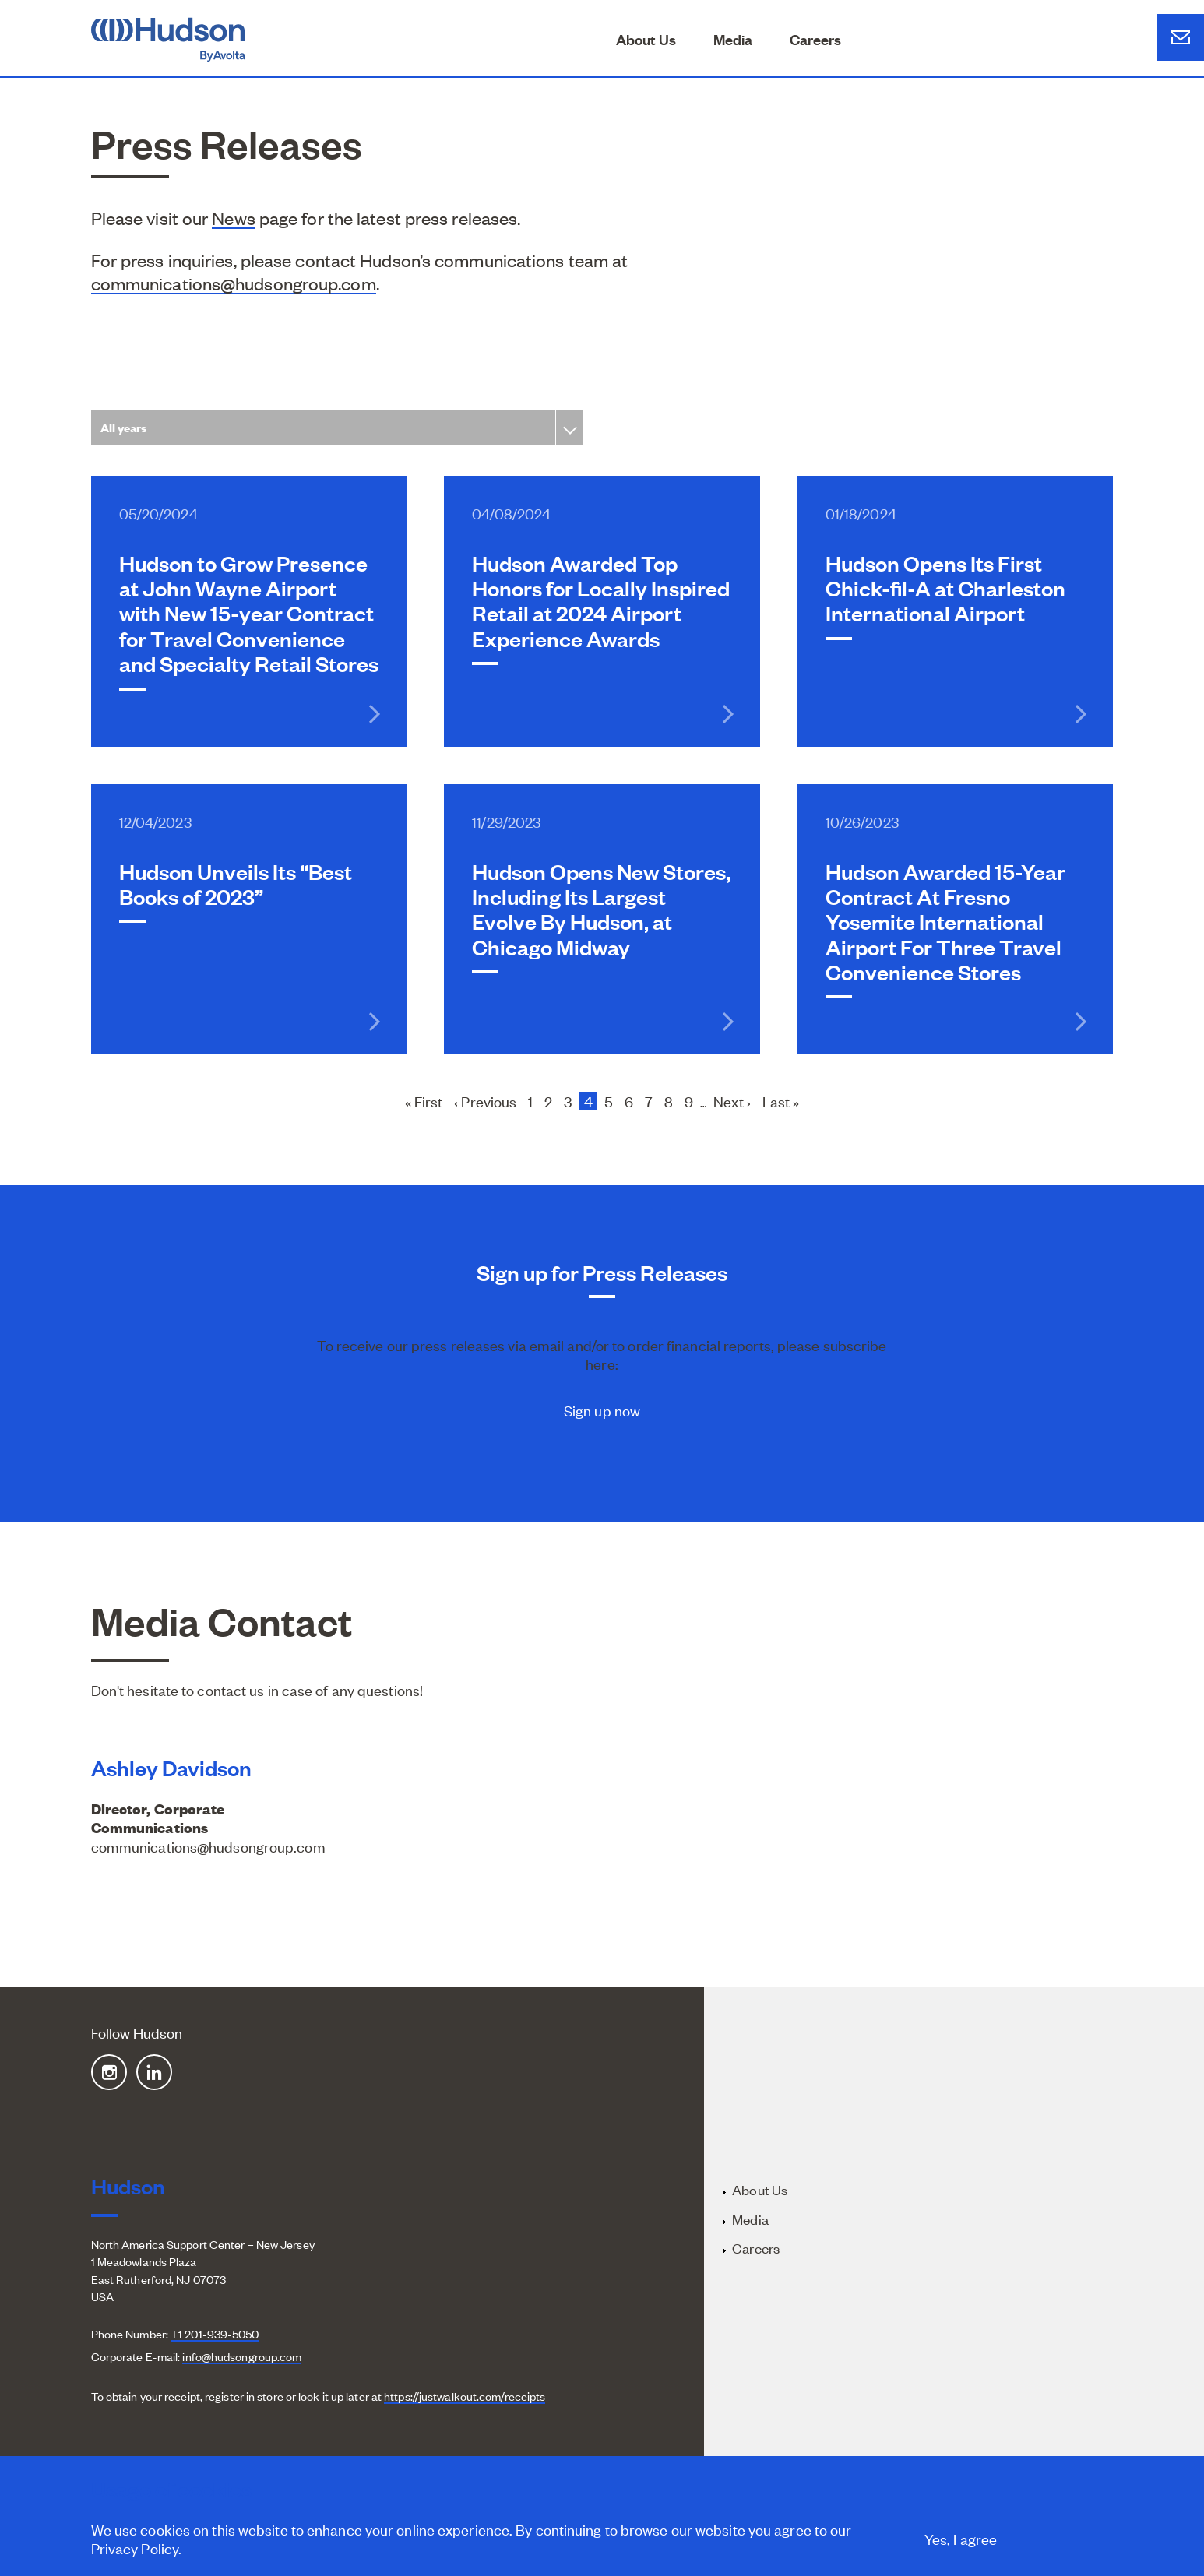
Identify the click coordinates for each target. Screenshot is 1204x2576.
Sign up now (602, 1410)
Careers (815, 39)
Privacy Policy (134, 2551)
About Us (646, 39)
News (233, 217)
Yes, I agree (960, 2542)
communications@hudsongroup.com (233, 283)
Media (732, 39)
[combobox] (337, 427)
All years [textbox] (123, 427)
